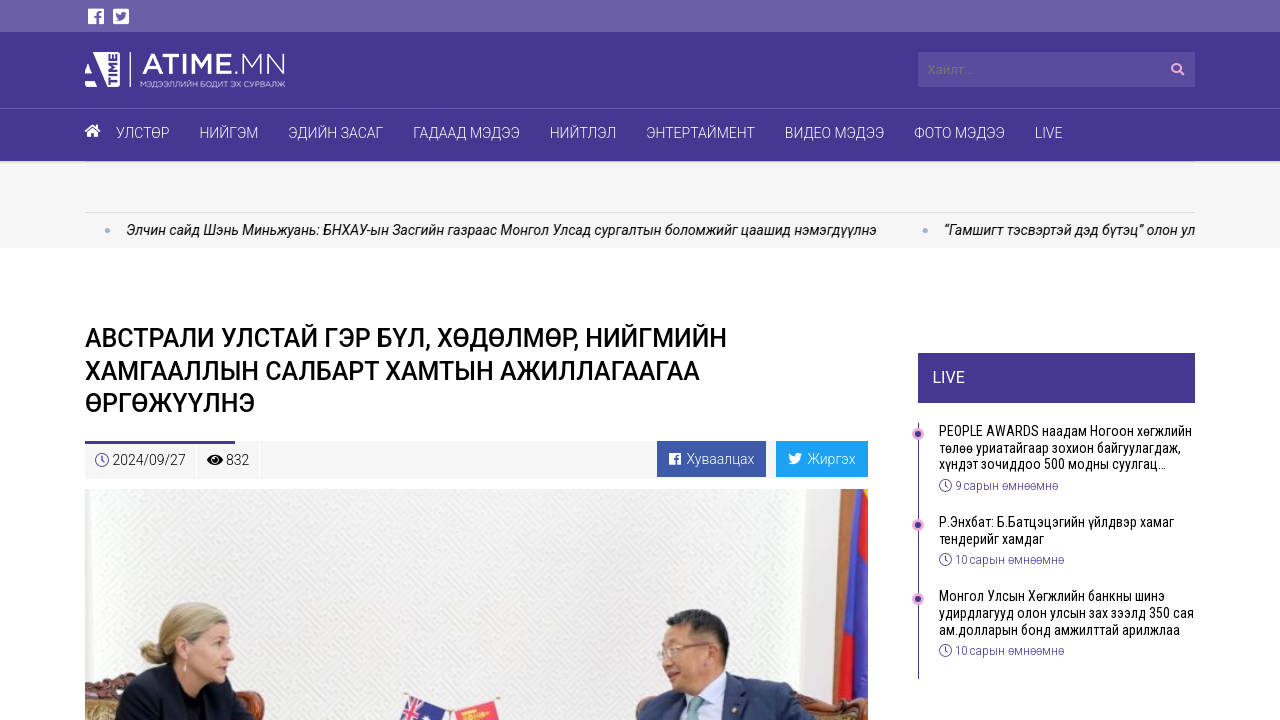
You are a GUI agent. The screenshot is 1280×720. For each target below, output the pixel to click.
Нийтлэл (583, 133)
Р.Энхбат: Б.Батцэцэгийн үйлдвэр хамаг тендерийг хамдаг (1056, 530)
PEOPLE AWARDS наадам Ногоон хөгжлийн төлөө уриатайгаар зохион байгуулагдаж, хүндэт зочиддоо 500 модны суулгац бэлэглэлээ (1065, 448)
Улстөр (142, 133)
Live (1049, 133)
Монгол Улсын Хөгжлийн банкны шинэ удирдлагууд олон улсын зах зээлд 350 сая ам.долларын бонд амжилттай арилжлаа (1066, 613)
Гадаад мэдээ (466, 133)
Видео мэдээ (834, 133)
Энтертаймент (700, 133)
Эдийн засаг (335, 133)
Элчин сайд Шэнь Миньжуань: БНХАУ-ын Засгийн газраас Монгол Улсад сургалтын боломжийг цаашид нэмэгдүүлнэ (512, 230)
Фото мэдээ (959, 133)
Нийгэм (228, 133)
